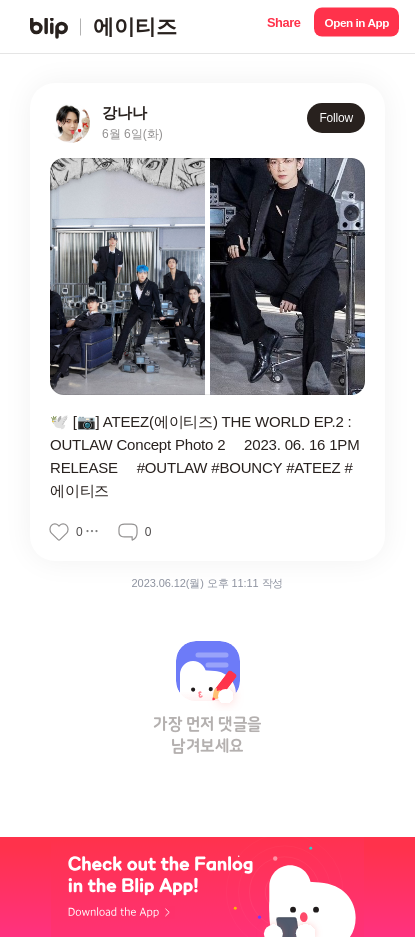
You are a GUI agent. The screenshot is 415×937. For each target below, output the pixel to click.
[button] (283, 26)
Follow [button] (336, 118)
